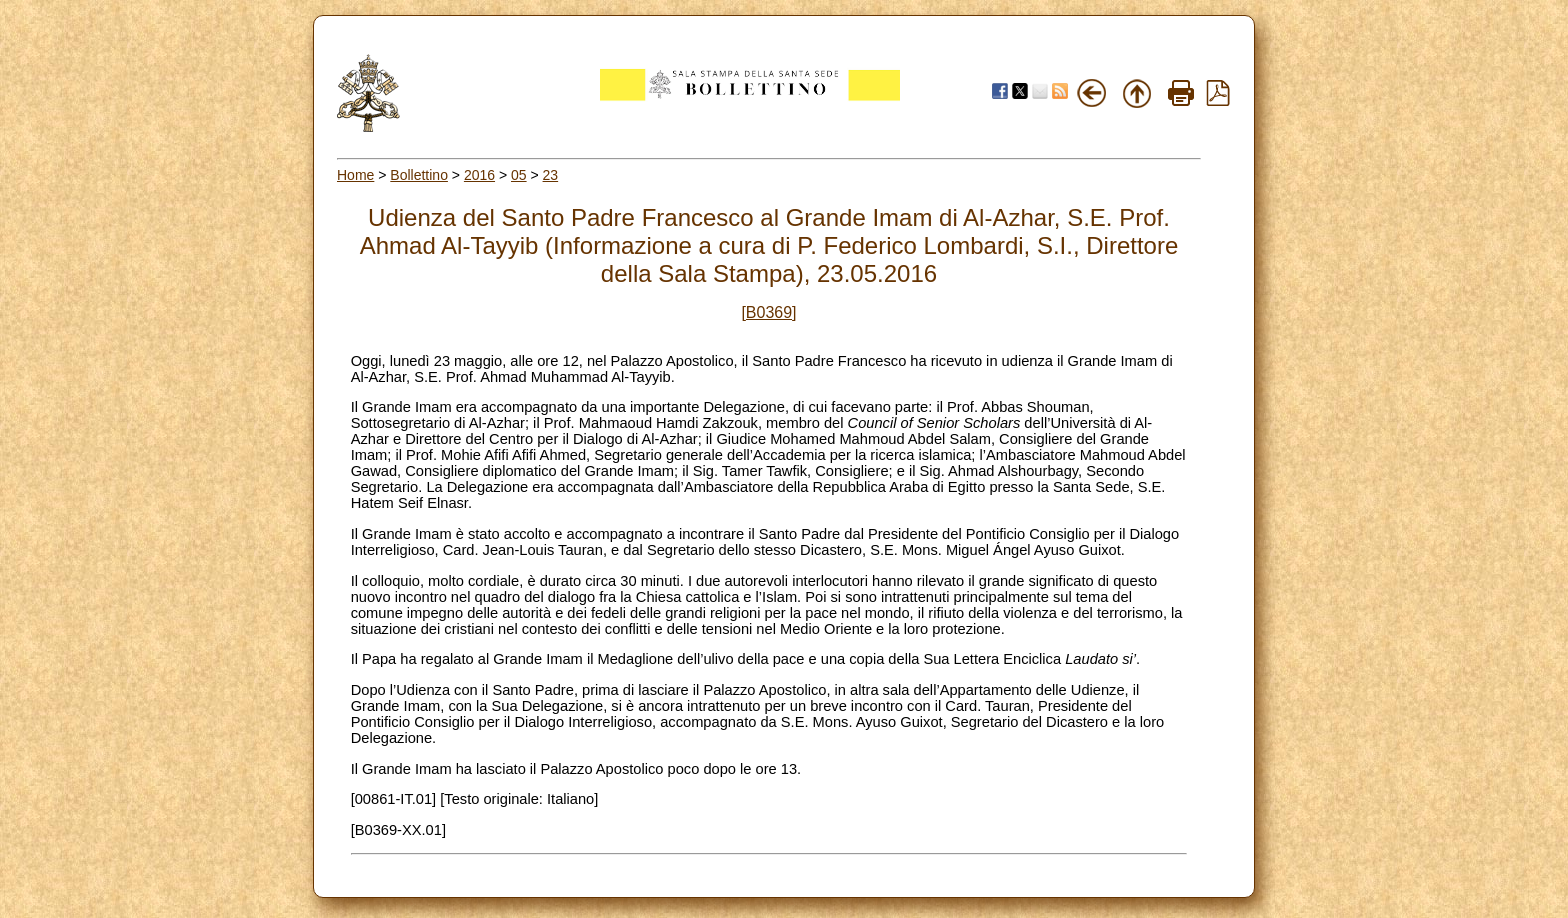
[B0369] (768, 312)
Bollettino (419, 175)
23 (551, 175)
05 (519, 175)
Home (355, 175)
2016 (479, 175)
